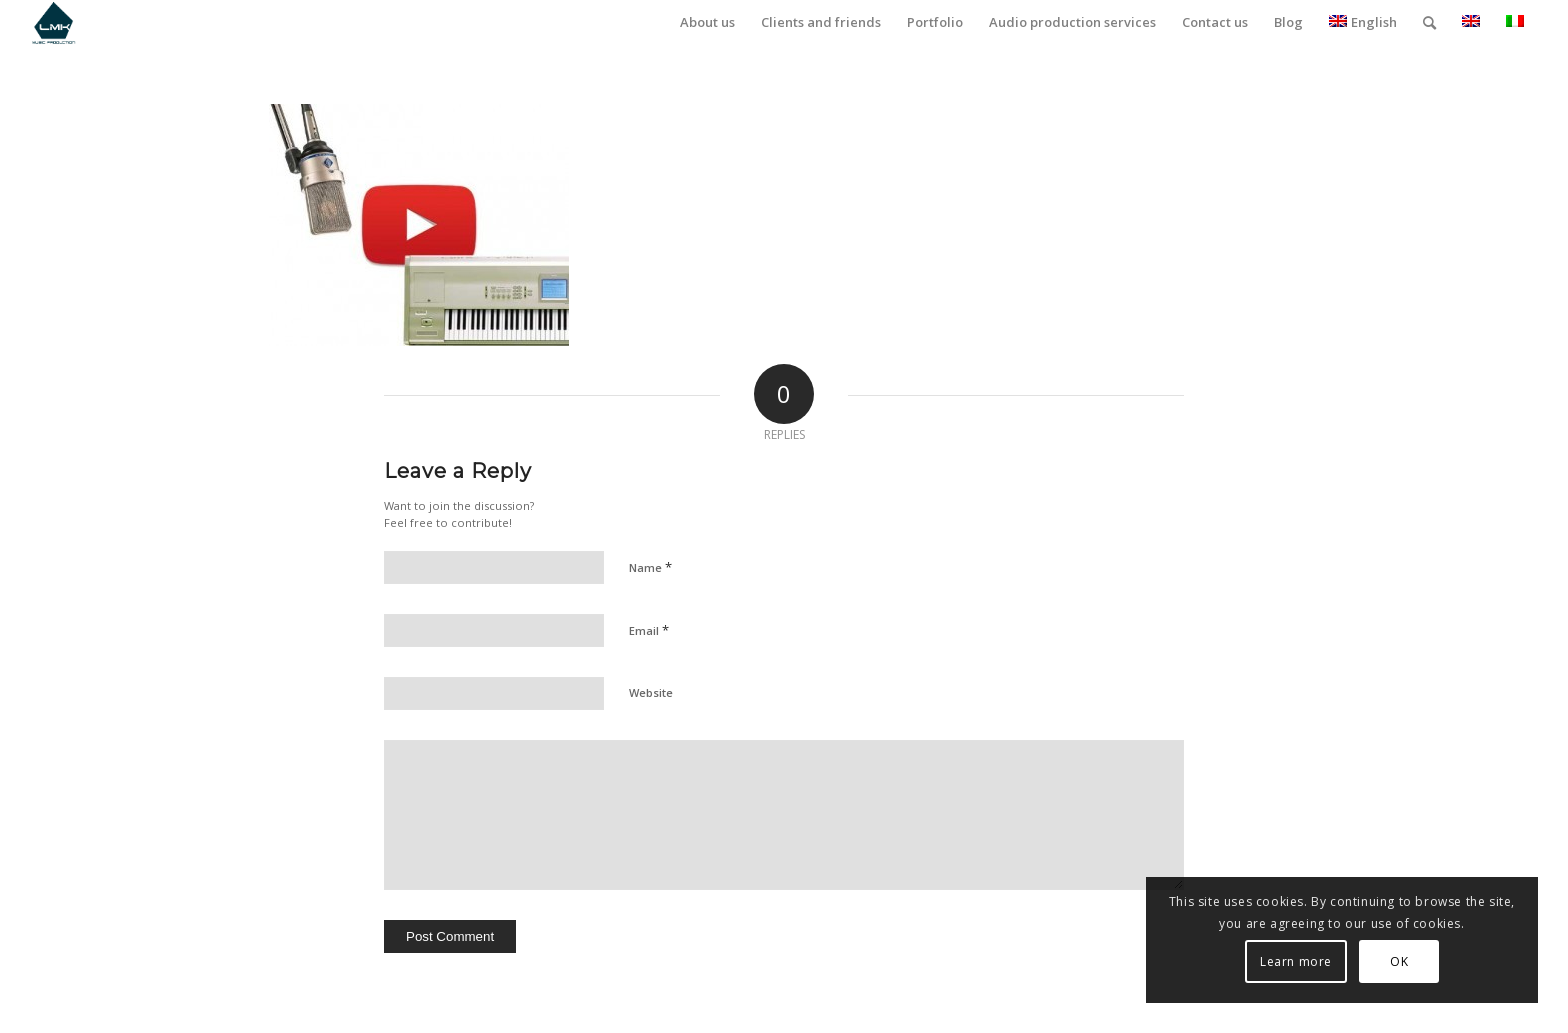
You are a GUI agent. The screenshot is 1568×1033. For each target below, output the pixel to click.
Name (650, 567)
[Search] (1429, 22)
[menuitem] (707, 22)
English (1363, 22)
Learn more (1296, 961)
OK (1399, 961)
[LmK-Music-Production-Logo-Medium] (53, 22)
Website (651, 692)
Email (649, 630)
